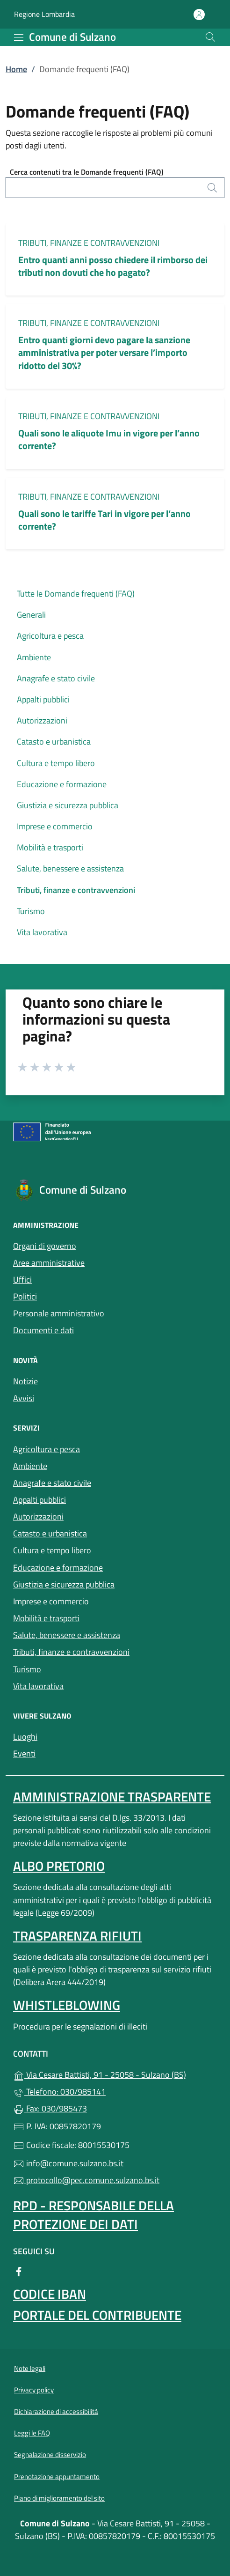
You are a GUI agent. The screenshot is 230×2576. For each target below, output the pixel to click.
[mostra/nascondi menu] (18, 37)
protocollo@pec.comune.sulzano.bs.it (86, 2180)
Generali (31, 614)
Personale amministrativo (58, 1313)
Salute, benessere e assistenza (70, 868)
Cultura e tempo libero (56, 763)
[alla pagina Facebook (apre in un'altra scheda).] (18, 2271)
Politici (25, 1296)
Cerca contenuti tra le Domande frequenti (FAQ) (87, 171)
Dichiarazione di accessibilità (56, 2411)
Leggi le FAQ (32, 2433)
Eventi (67, 1752)
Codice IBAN (49, 2294)
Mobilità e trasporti (50, 847)
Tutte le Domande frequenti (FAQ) (76, 593)
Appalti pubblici (43, 699)
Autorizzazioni (42, 720)
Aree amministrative (49, 1262)
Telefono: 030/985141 (59, 2091)
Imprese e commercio (55, 826)
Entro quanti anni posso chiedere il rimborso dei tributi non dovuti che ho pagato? (113, 266)
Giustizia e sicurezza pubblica (67, 805)
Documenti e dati (43, 1330)
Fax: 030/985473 (50, 2108)
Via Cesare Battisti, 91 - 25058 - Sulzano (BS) (115, 2074)
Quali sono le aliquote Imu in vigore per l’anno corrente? (109, 439)
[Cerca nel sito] (210, 37)
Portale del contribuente (97, 2315)
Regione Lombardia (44, 14)
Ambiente (34, 657)
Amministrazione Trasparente (112, 1796)
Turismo (31, 911)
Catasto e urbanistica (54, 741)
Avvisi (23, 1398)
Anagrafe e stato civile (56, 678)
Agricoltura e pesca (50, 635)
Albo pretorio (59, 1866)
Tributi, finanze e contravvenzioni (88, 242)
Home (16, 69)
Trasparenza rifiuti (77, 1936)
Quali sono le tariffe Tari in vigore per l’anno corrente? (104, 519)
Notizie (25, 1381)
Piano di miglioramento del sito (59, 2498)
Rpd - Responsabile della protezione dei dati (93, 2214)
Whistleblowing (66, 2005)
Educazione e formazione (62, 784)
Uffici (22, 1279)
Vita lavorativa (42, 932)
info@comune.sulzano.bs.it (68, 2163)
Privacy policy (34, 2389)
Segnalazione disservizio (50, 2454)
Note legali (29, 2368)
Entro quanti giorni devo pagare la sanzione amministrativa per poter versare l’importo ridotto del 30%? (104, 352)
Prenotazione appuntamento (57, 2476)
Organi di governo (44, 1246)
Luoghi (68, 1735)
